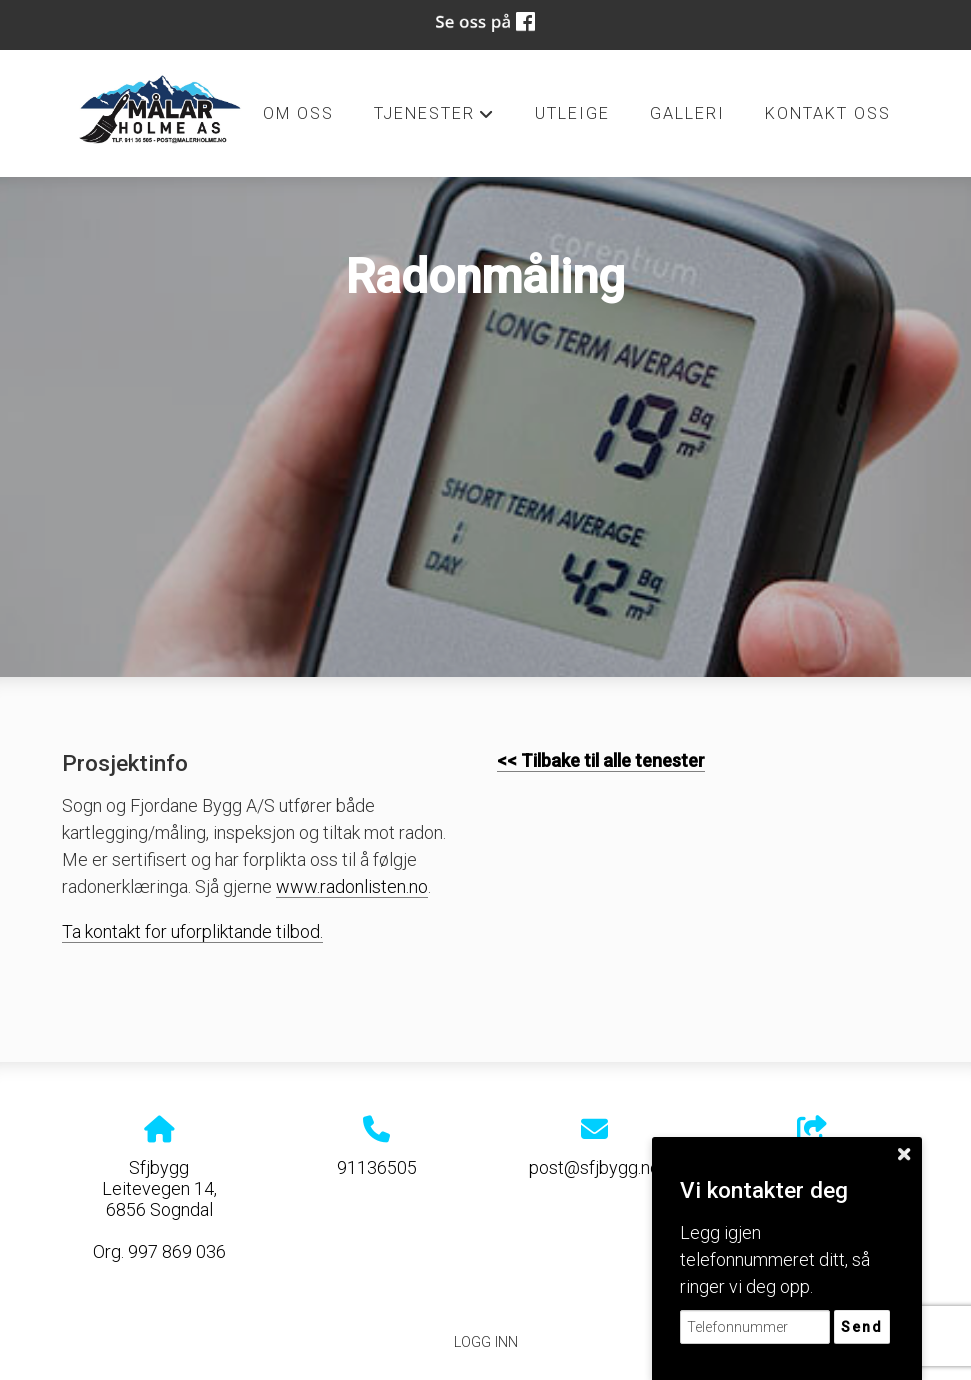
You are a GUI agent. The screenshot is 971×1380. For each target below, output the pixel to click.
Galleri (687, 113)
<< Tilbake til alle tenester (601, 760)
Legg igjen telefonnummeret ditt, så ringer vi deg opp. (775, 1259)
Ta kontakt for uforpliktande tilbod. (192, 931)
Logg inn (486, 1342)
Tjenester (434, 119)
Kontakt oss (828, 113)
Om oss (298, 113)
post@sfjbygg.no (594, 1167)
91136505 (377, 1167)
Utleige (572, 113)
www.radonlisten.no (352, 886)
